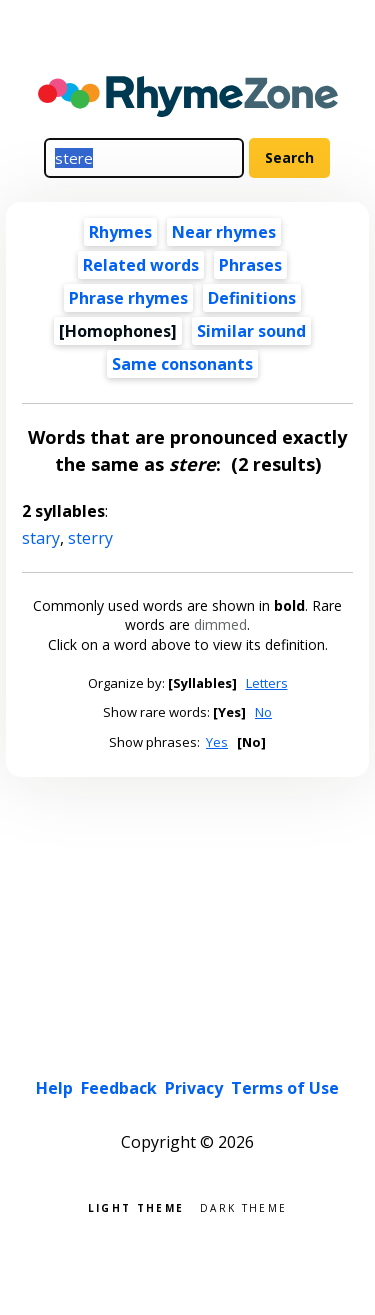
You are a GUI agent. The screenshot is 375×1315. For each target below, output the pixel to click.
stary (41, 538)
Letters (267, 683)
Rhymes (120, 232)
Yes (217, 742)
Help (54, 1088)
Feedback (119, 1088)
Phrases (250, 265)
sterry (90, 538)
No (263, 712)
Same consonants (182, 364)
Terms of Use (285, 1088)
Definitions (252, 298)
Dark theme (243, 1206)
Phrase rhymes (128, 298)
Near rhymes (224, 232)
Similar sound (251, 331)
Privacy (194, 1088)
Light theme (136, 1206)
